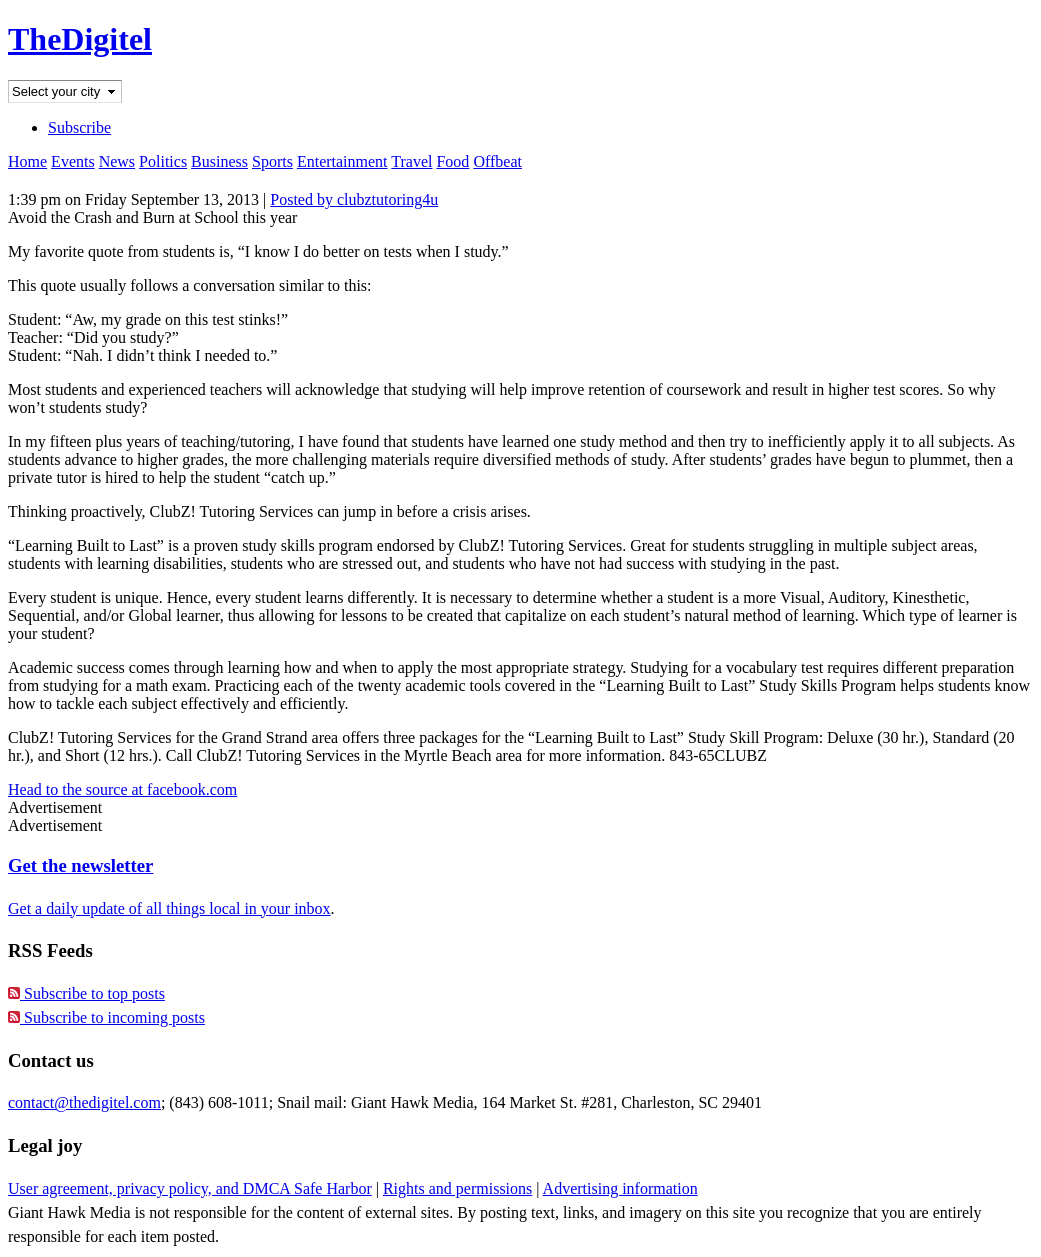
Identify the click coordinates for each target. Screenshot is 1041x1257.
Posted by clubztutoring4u (354, 199)
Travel (411, 161)
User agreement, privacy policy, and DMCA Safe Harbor (190, 1188)
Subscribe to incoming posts (106, 1017)
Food (452, 161)
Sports (272, 161)
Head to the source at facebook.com (122, 789)
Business (219, 161)
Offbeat (497, 161)
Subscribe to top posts (86, 993)
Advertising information (620, 1188)
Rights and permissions (457, 1188)
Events (73, 161)
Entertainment (342, 161)
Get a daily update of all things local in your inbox (169, 908)
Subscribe (79, 127)
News (117, 161)
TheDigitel (80, 39)
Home (27, 161)
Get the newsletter (80, 865)
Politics (163, 161)
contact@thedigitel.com (84, 1102)
